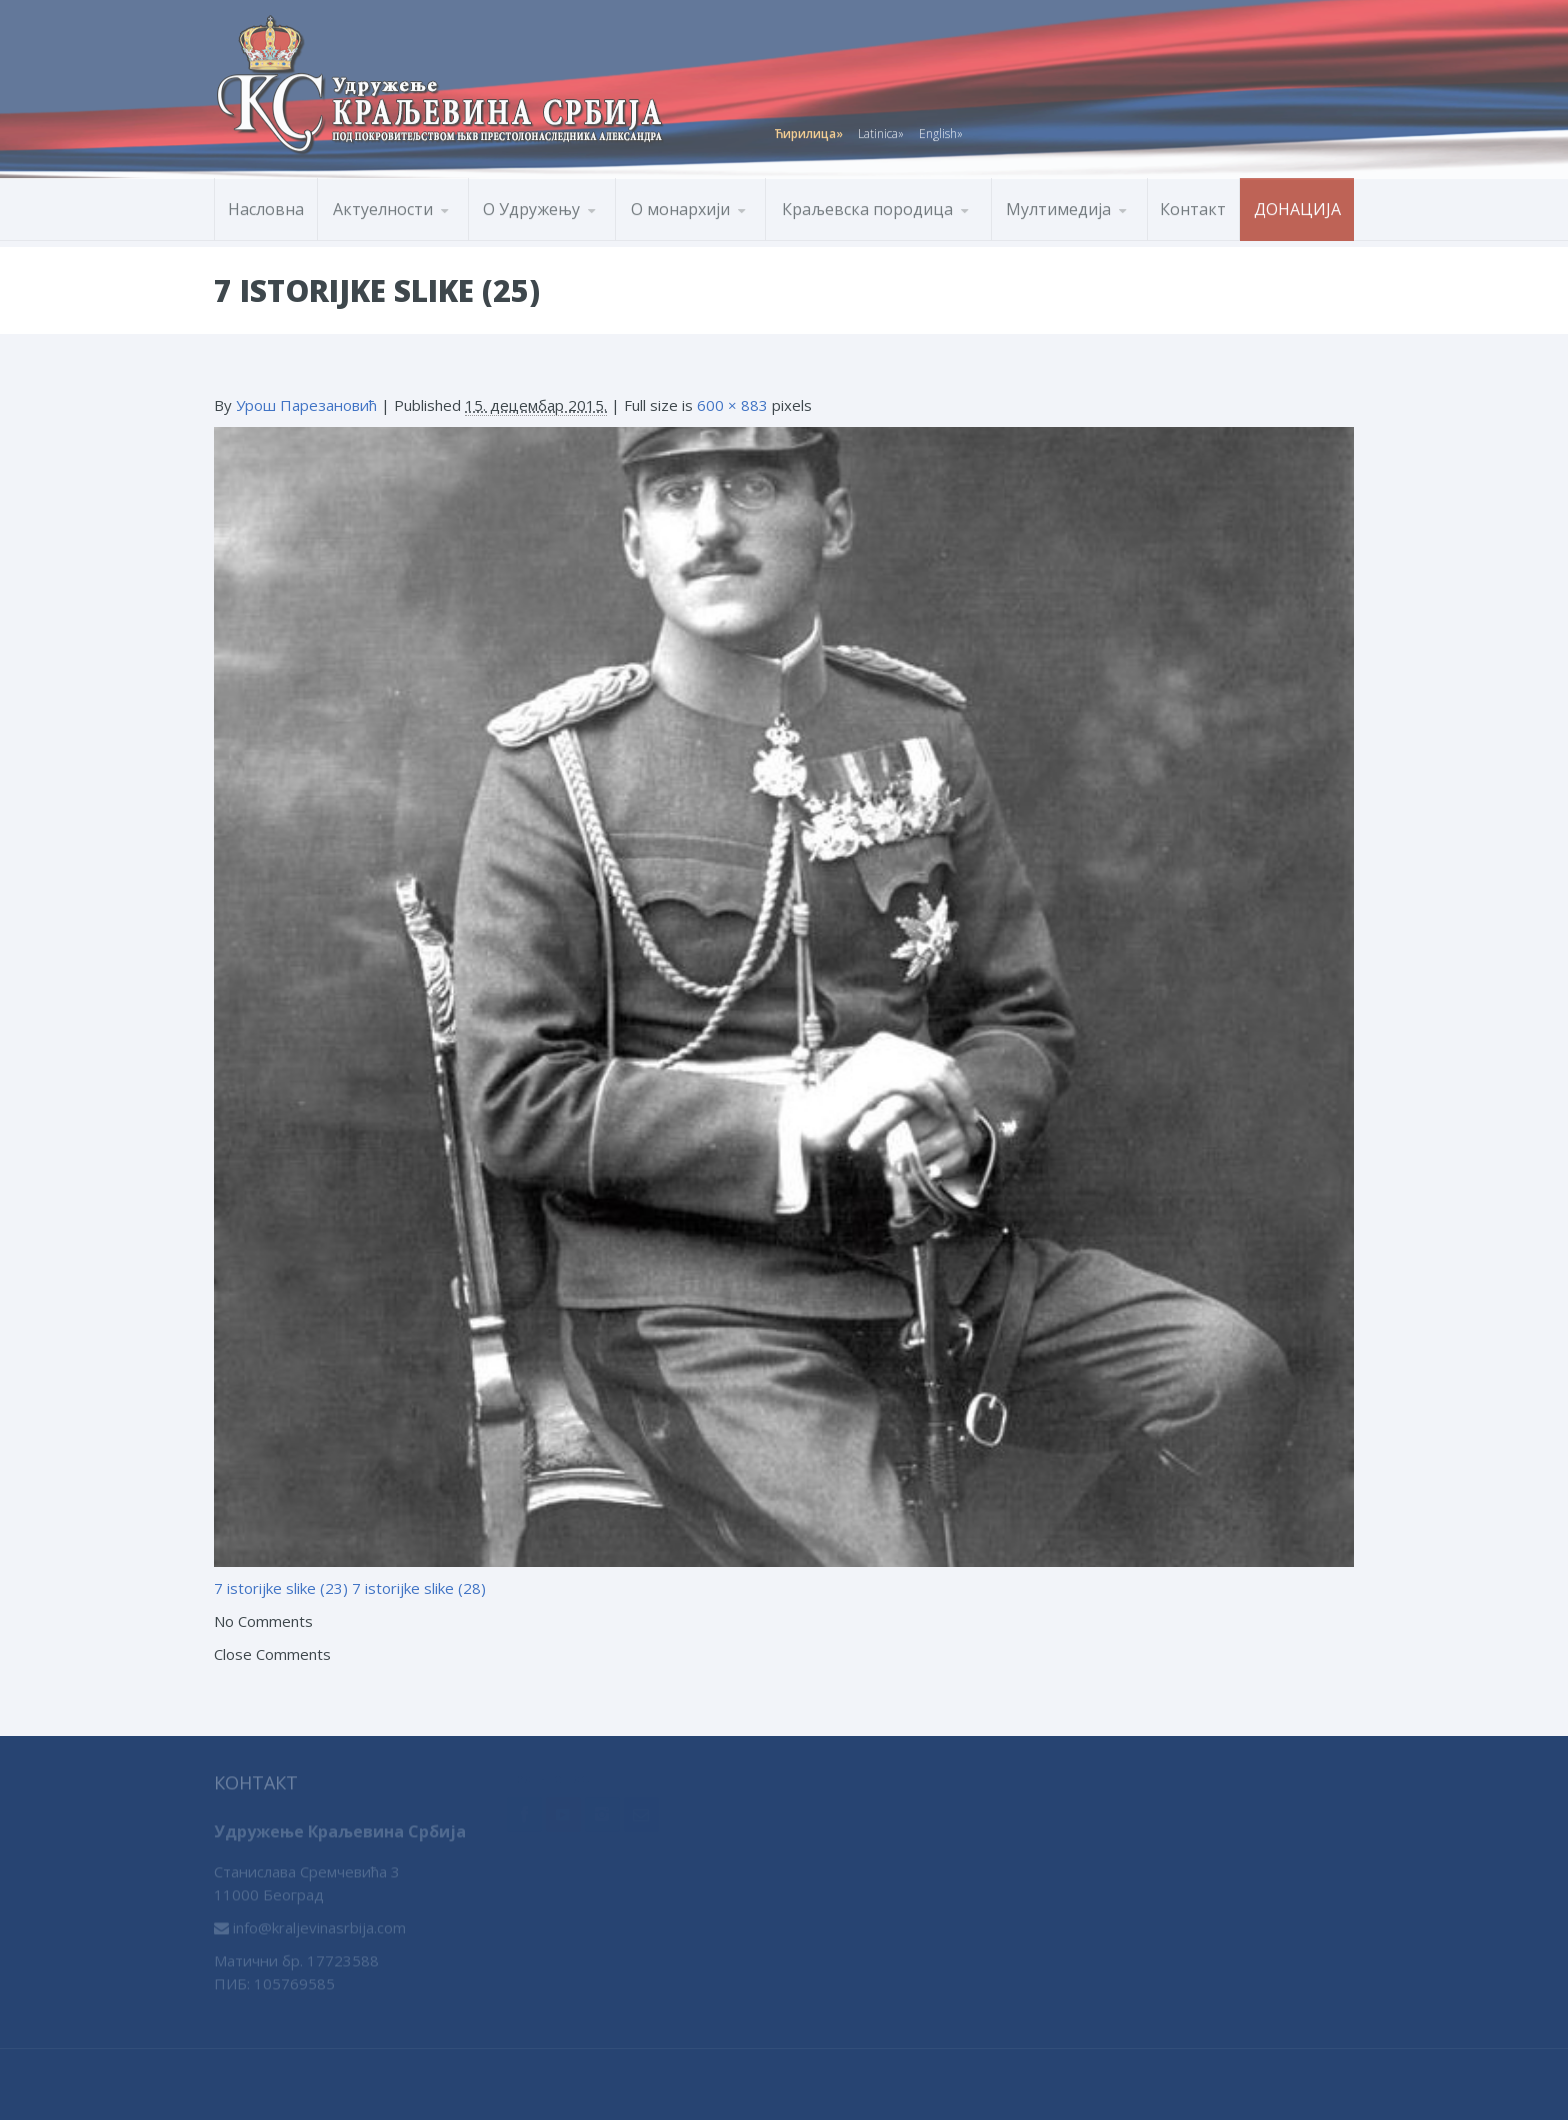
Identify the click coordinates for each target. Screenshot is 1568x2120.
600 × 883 (732, 405)
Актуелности (383, 205)
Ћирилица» (808, 129)
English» (941, 129)
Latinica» (881, 129)
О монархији (680, 205)
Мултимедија (1058, 205)
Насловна (266, 205)
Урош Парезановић (306, 405)
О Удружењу (531, 205)
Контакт (1193, 205)
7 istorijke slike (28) (419, 1588)
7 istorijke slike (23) (281, 1588)
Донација (1297, 205)
